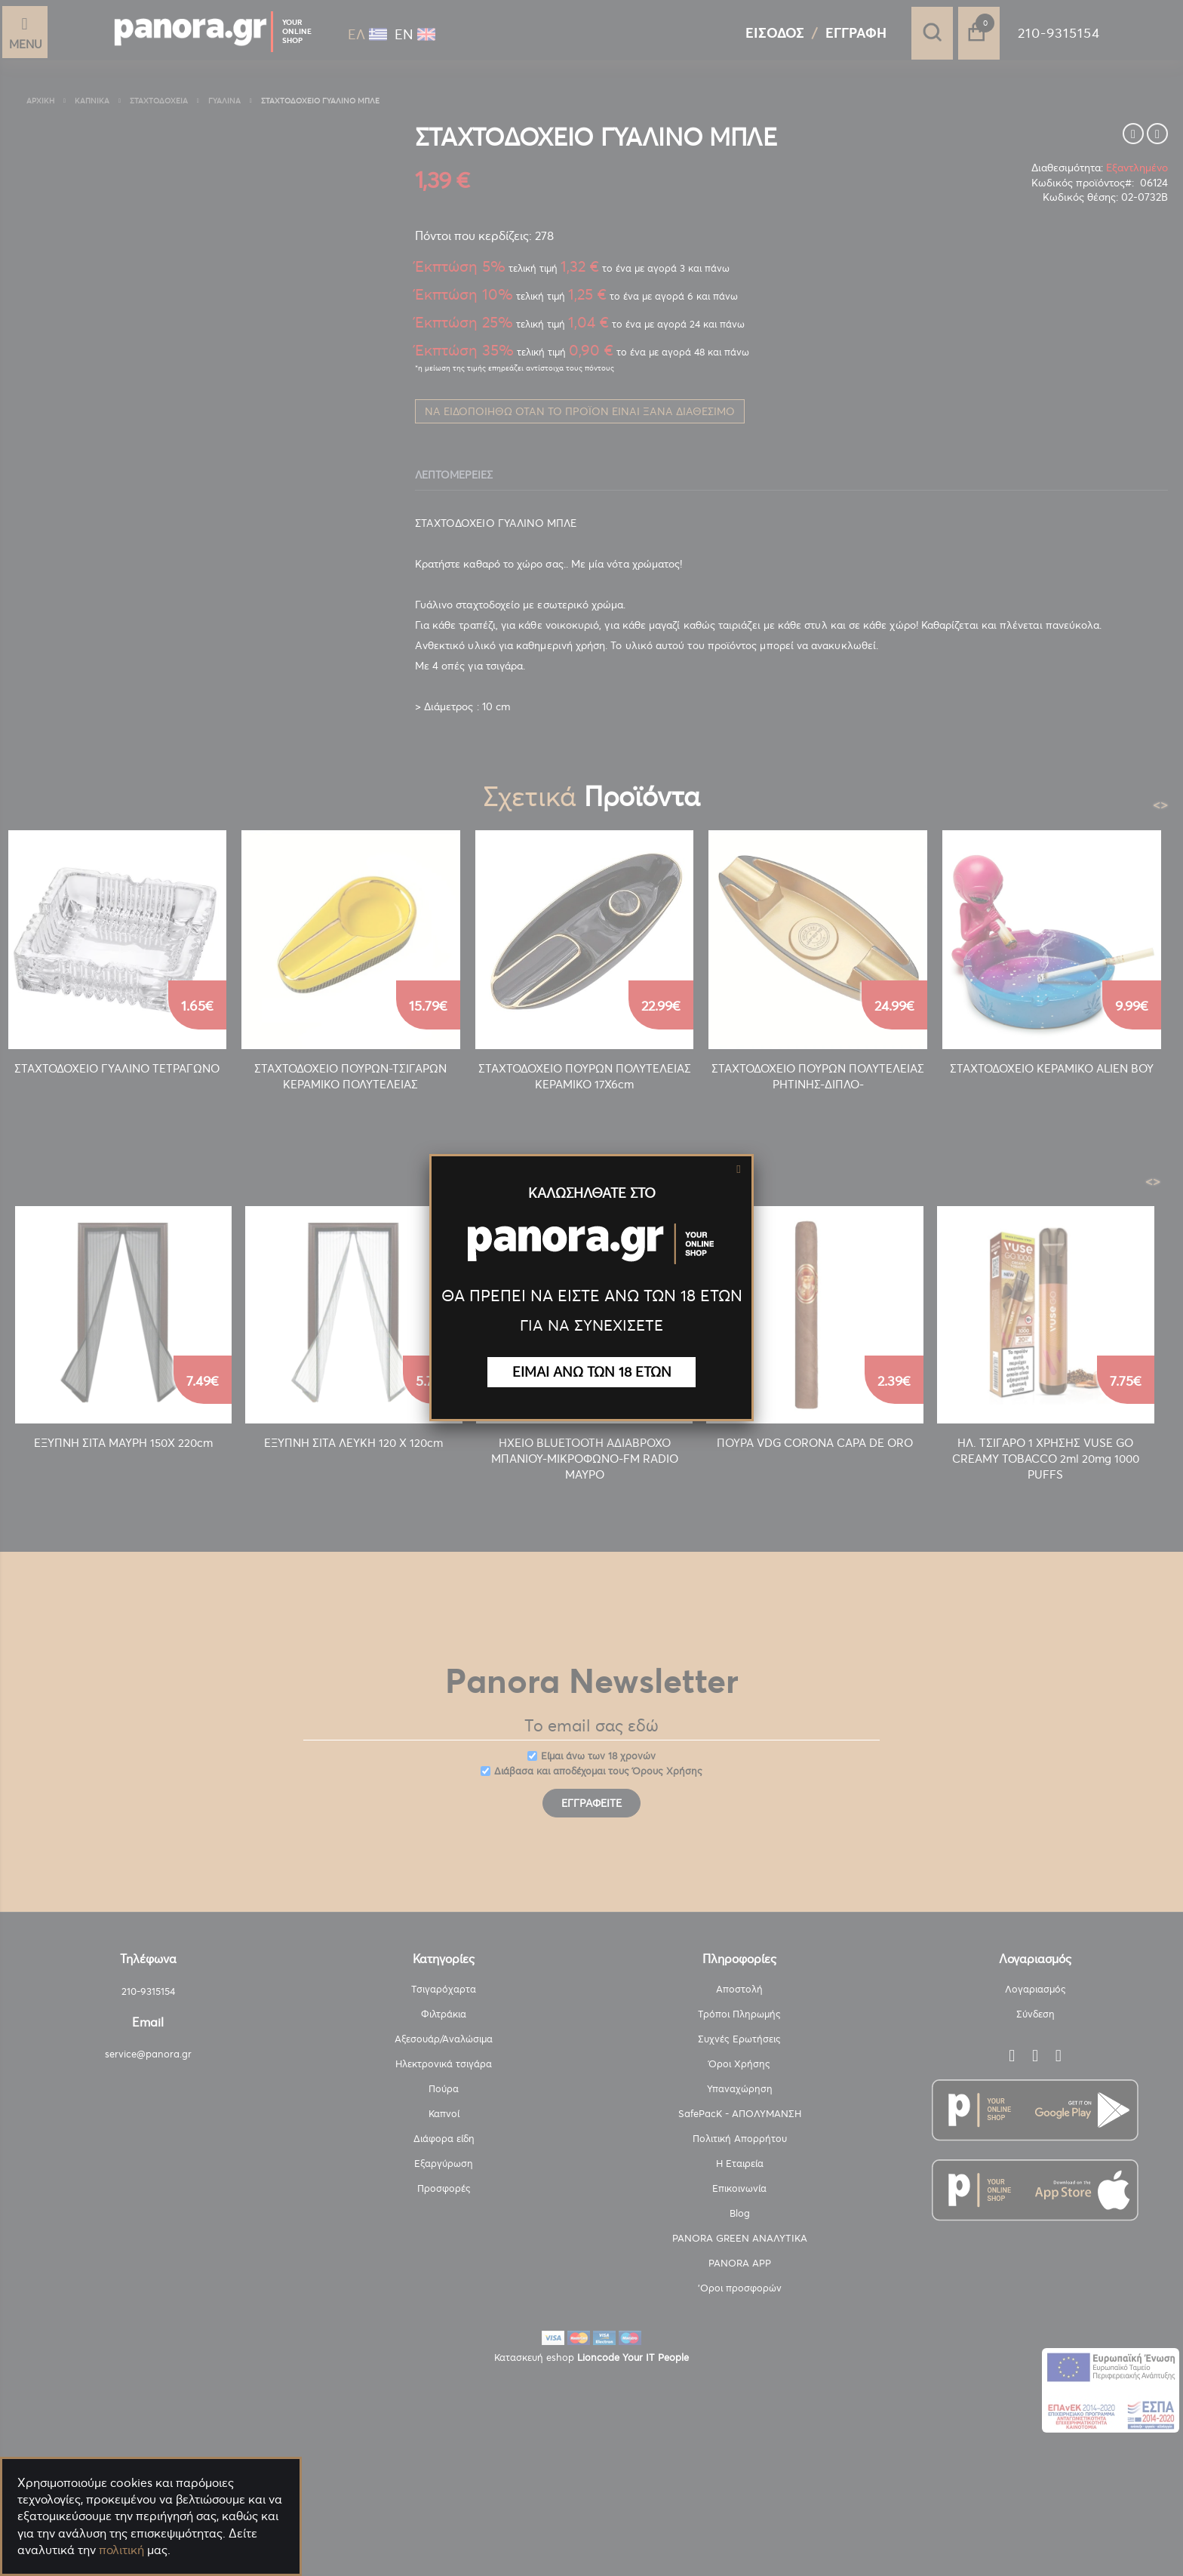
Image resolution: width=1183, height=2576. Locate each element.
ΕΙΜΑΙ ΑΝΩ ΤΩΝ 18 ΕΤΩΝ (591, 1371)
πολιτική (121, 2549)
